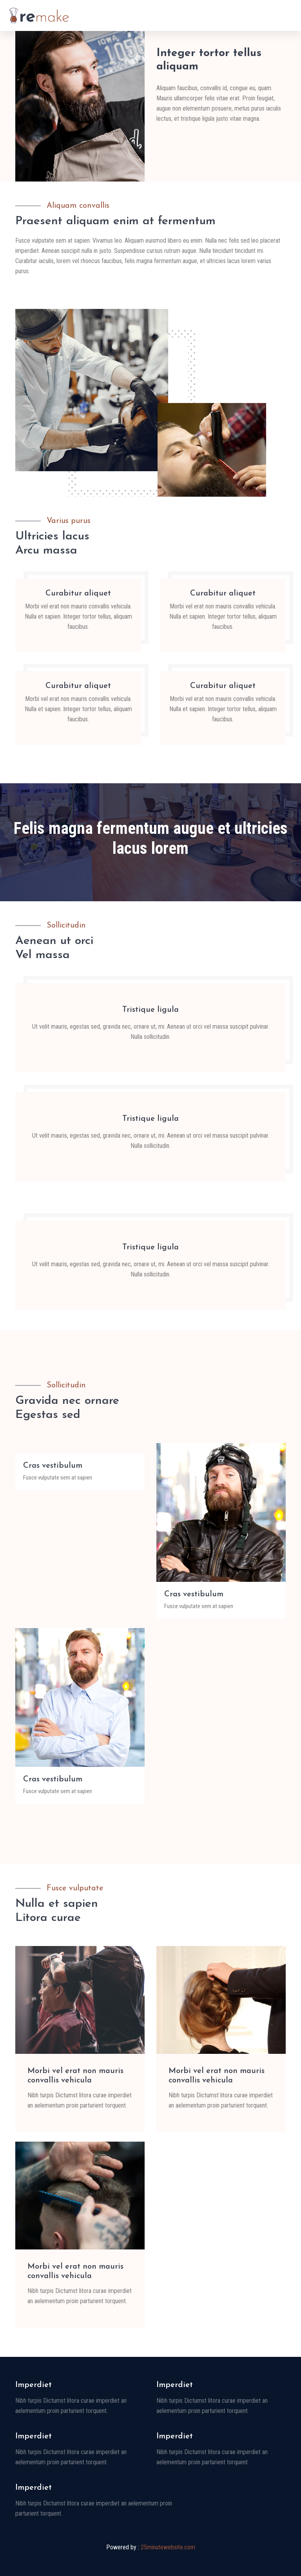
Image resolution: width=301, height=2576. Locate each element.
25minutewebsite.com (168, 2547)
